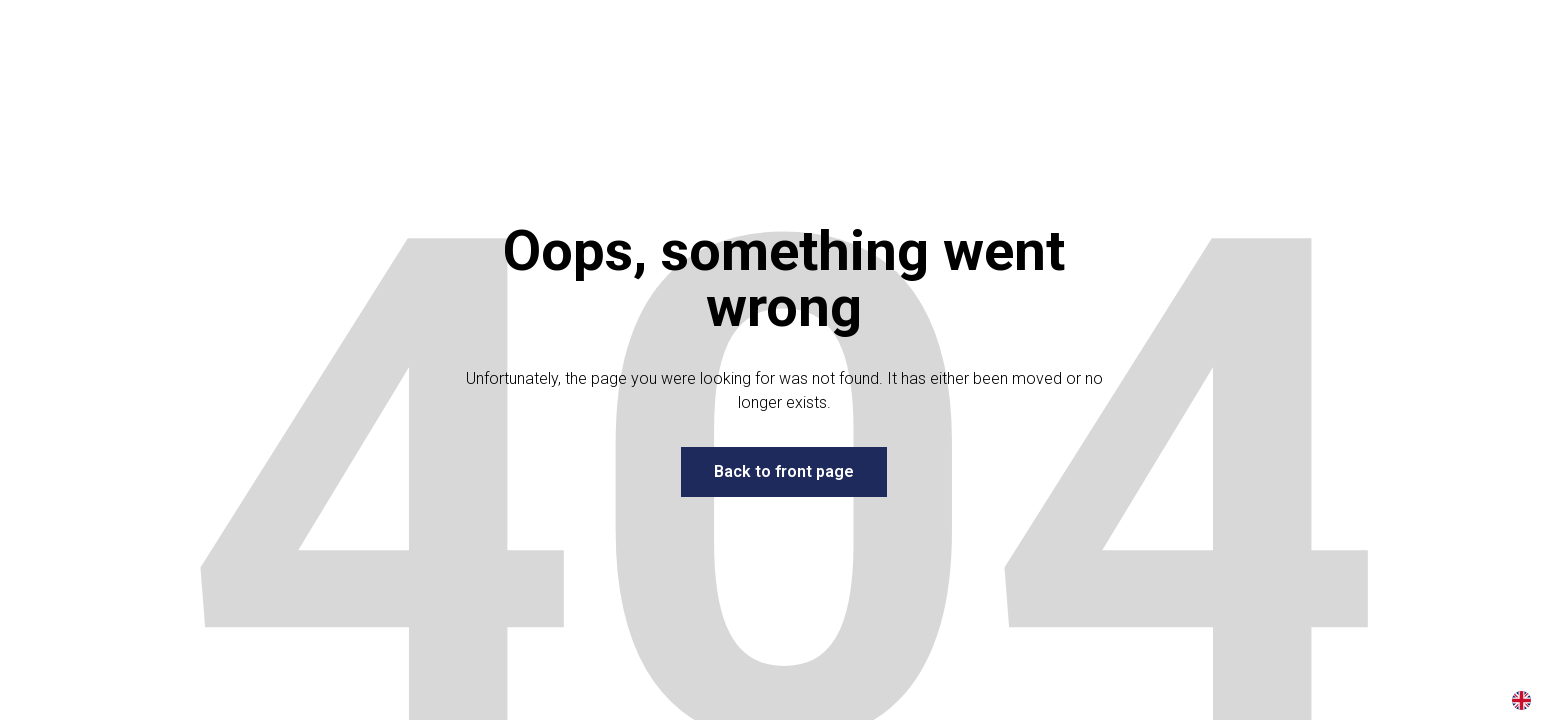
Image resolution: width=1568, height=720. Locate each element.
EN (1521, 700)
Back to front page (784, 471)
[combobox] (1521, 700)
